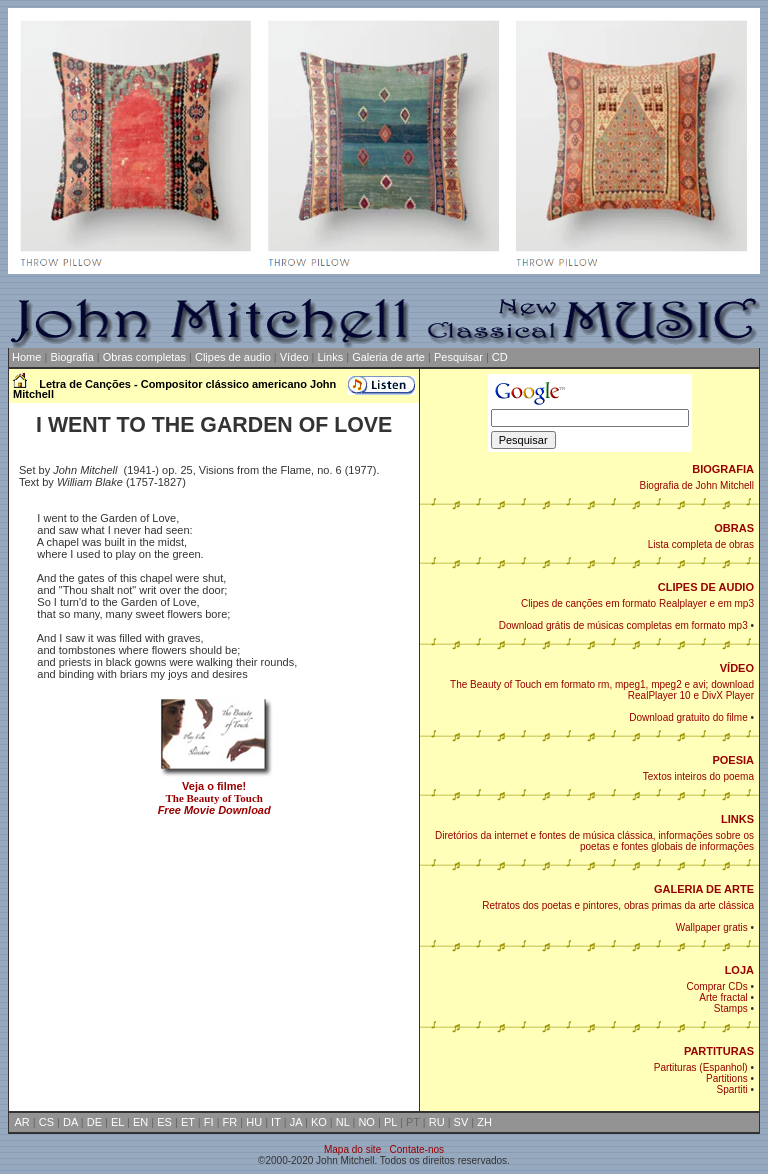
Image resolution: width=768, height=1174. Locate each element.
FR (230, 1122)
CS (46, 1122)
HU (254, 1122)
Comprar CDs (717, 986)
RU (437, 1122)
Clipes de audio (233, 357)
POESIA (733, 760)
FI (209, 1122)
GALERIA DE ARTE (704, 889)
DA (70, 1122)
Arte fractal (723, 997)
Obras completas (144, 357)
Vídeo (294, 357)
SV (461, 1122)
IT (276, 1122)
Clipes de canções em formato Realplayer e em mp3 (637, 603)
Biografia (71, 357)
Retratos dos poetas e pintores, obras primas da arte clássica (618, 905)
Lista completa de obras (701, 544)
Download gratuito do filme (688, 717)
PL (390, 1122)
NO (366, 1122)
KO (319, 1122)
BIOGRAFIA (723, 469)
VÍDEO (737, 668)
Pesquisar (458, 357)
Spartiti (732, 1089)
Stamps (731, 1008)
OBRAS (734, 528)
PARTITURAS (719, 1051)
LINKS (737, 819)
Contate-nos (417, 1149)
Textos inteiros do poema (698, 776)
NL (343, 1122)
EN (140, 1122)
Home (25, 357)
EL (117, 1122)
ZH (484, 1122)
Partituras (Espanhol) (701, 1067)
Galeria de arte (388, 357)
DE (94, 1122)
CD (500, 357)
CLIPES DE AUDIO (706, 587)
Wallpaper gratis (712, 927)
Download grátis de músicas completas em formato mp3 (623, 625)
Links (331, 357)
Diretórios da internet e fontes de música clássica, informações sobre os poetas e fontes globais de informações (594, 841)
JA (296, 1122)
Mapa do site (352, 1149)
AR (22, 1122)
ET (188, 1122)
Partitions (727, 1078)
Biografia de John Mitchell (696, 485)
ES (164, 1122)
